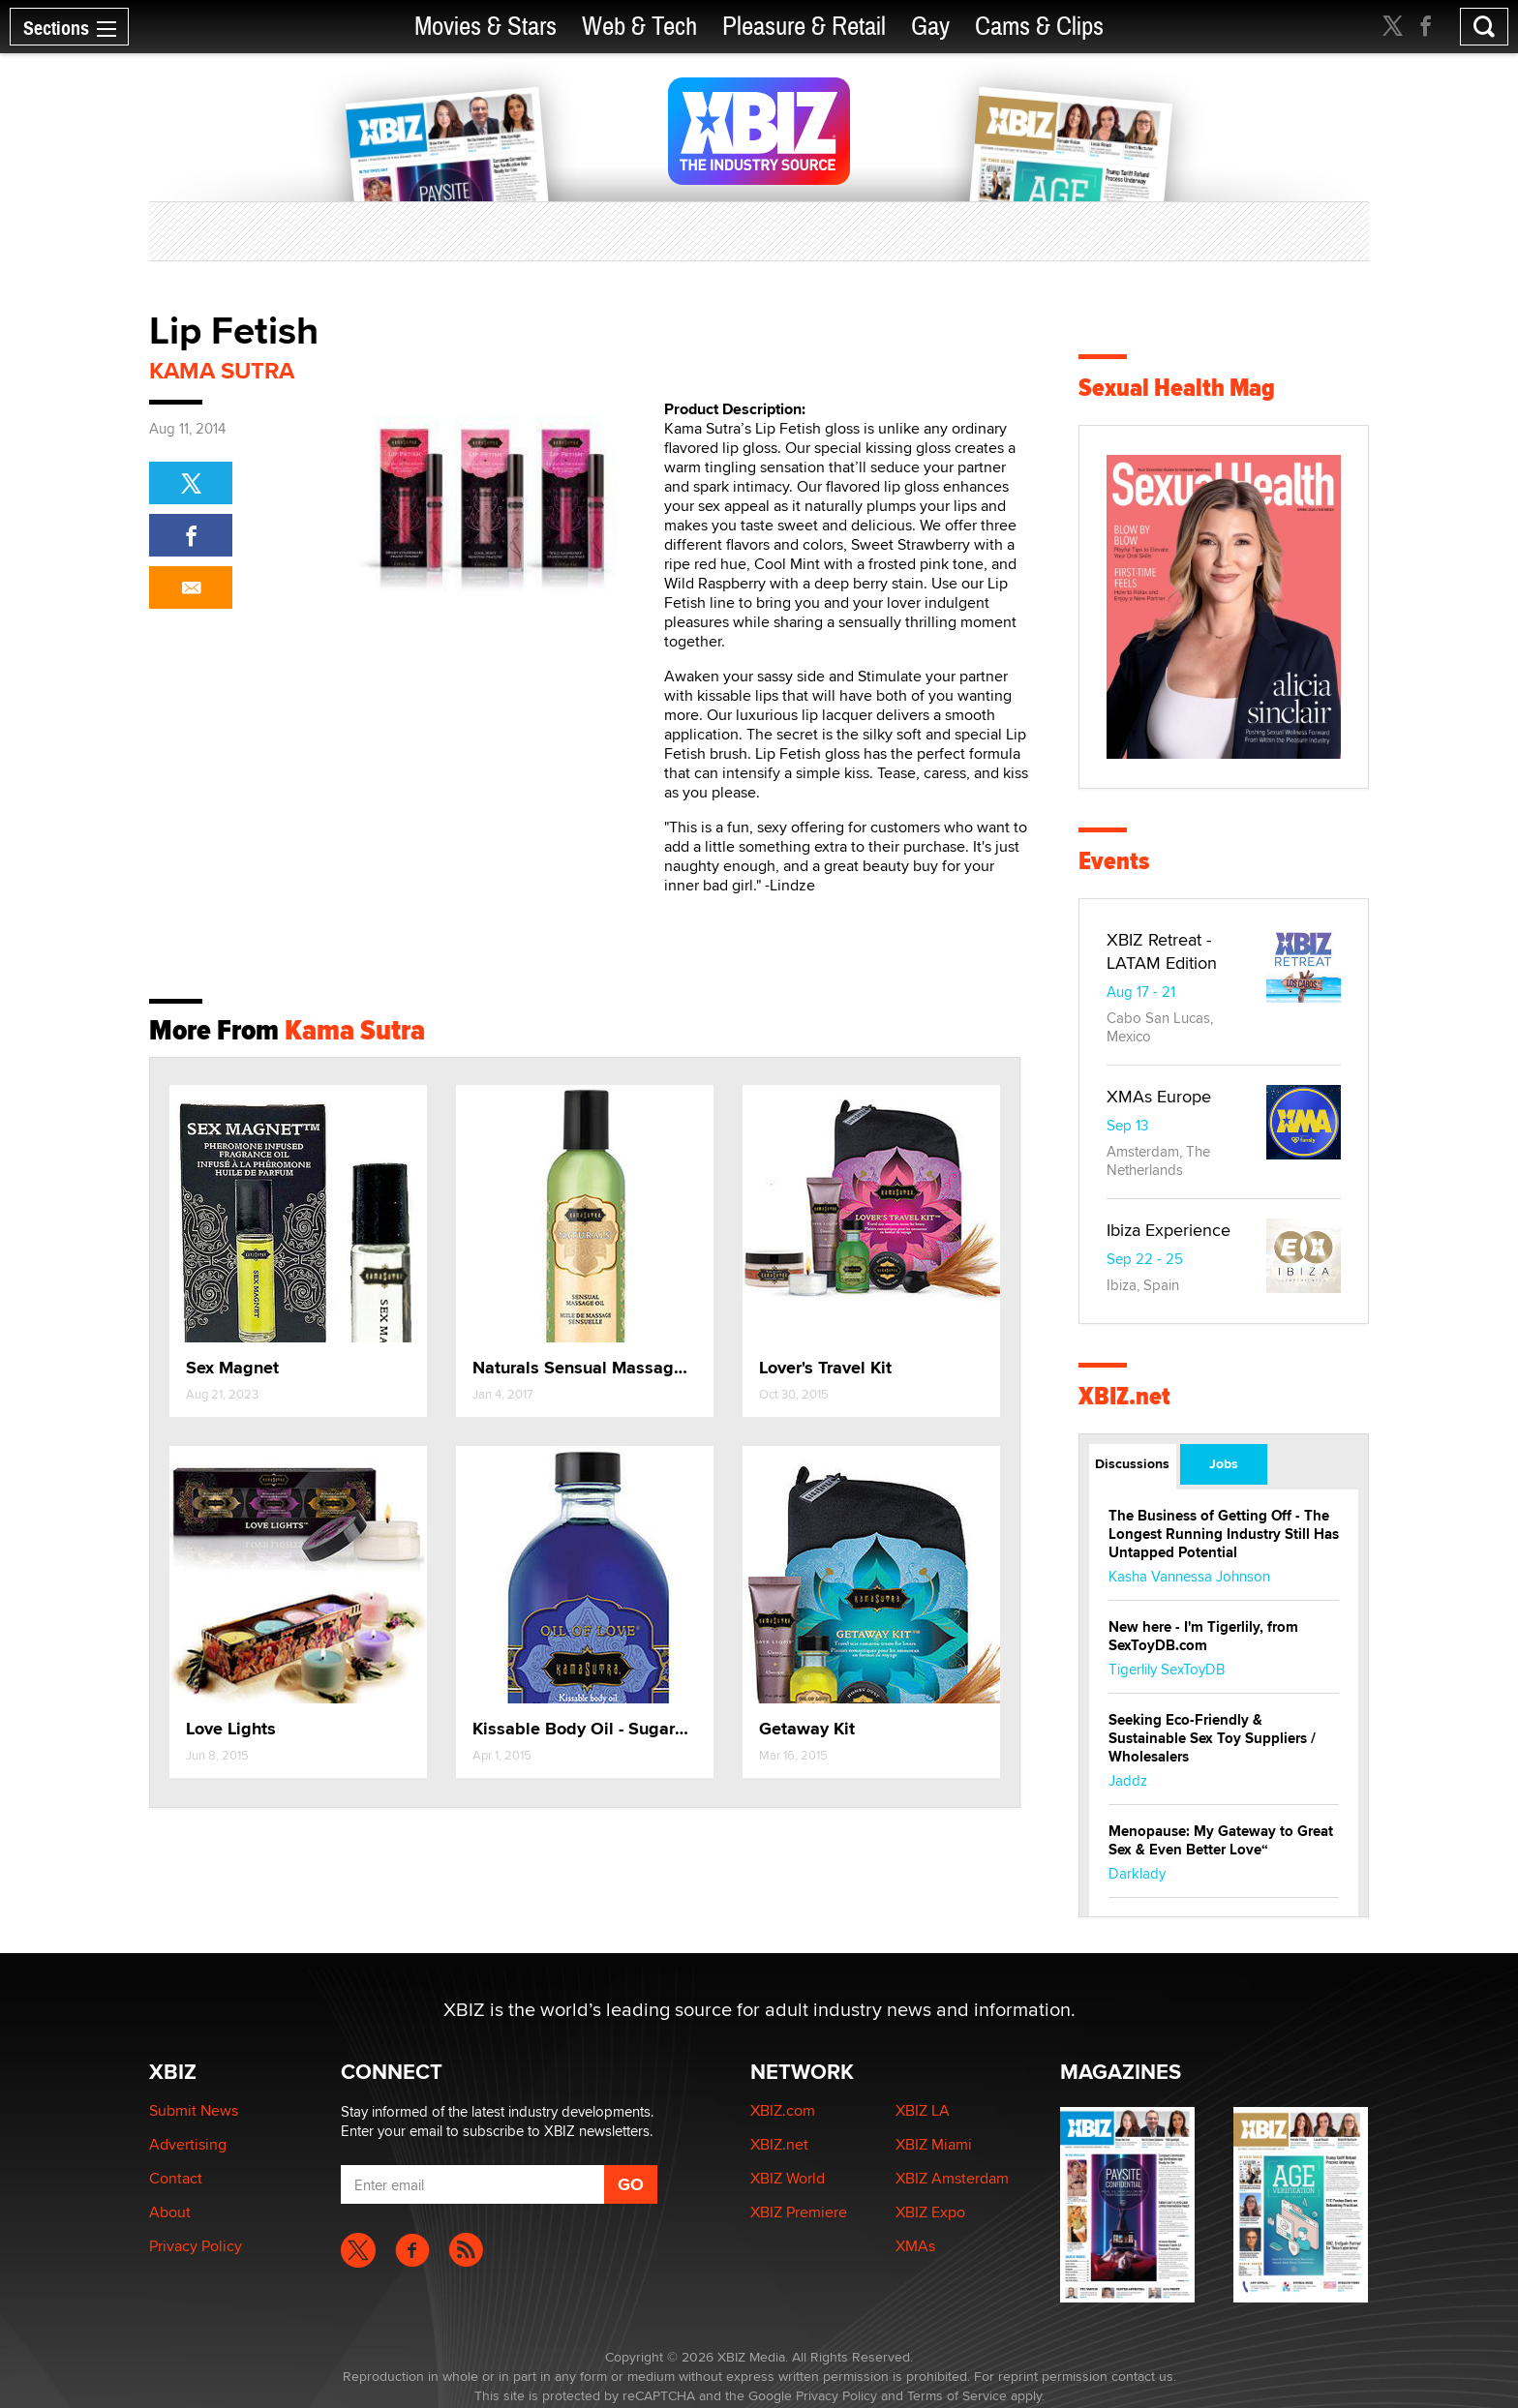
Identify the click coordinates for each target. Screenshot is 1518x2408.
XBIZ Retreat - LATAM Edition (1162, 951)
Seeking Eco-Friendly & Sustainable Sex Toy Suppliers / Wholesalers (1212, 1738)
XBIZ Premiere (798, 2212)
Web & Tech (639, 27)
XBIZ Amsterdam (952, 2178)
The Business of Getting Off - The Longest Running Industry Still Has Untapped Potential (1223, 1534)
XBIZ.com (782, 2110)
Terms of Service (957, 2395)
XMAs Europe (1159, 1096)
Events (1113, 861)
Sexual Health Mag (1176, 387)
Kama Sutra (221, 370)
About (170, 2212)
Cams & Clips (1039, 27)
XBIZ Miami (934, 2144)
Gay (930, 27)
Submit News (193, 2110)
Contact (175, 2178)
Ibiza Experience (1168, 1230)
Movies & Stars (485, 27)
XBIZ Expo (930, 2212)
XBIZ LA (923, 2110)
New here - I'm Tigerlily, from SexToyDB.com (1203, 1636)
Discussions (1132, 1463)
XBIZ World (787, 2178)
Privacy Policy (195, 2246)
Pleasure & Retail (804, 27)
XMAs (915, 2246)
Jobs (1223, 1463)
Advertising (188, 2144)
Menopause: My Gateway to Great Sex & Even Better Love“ (1220, 1840)
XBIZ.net (1124, 1396)
